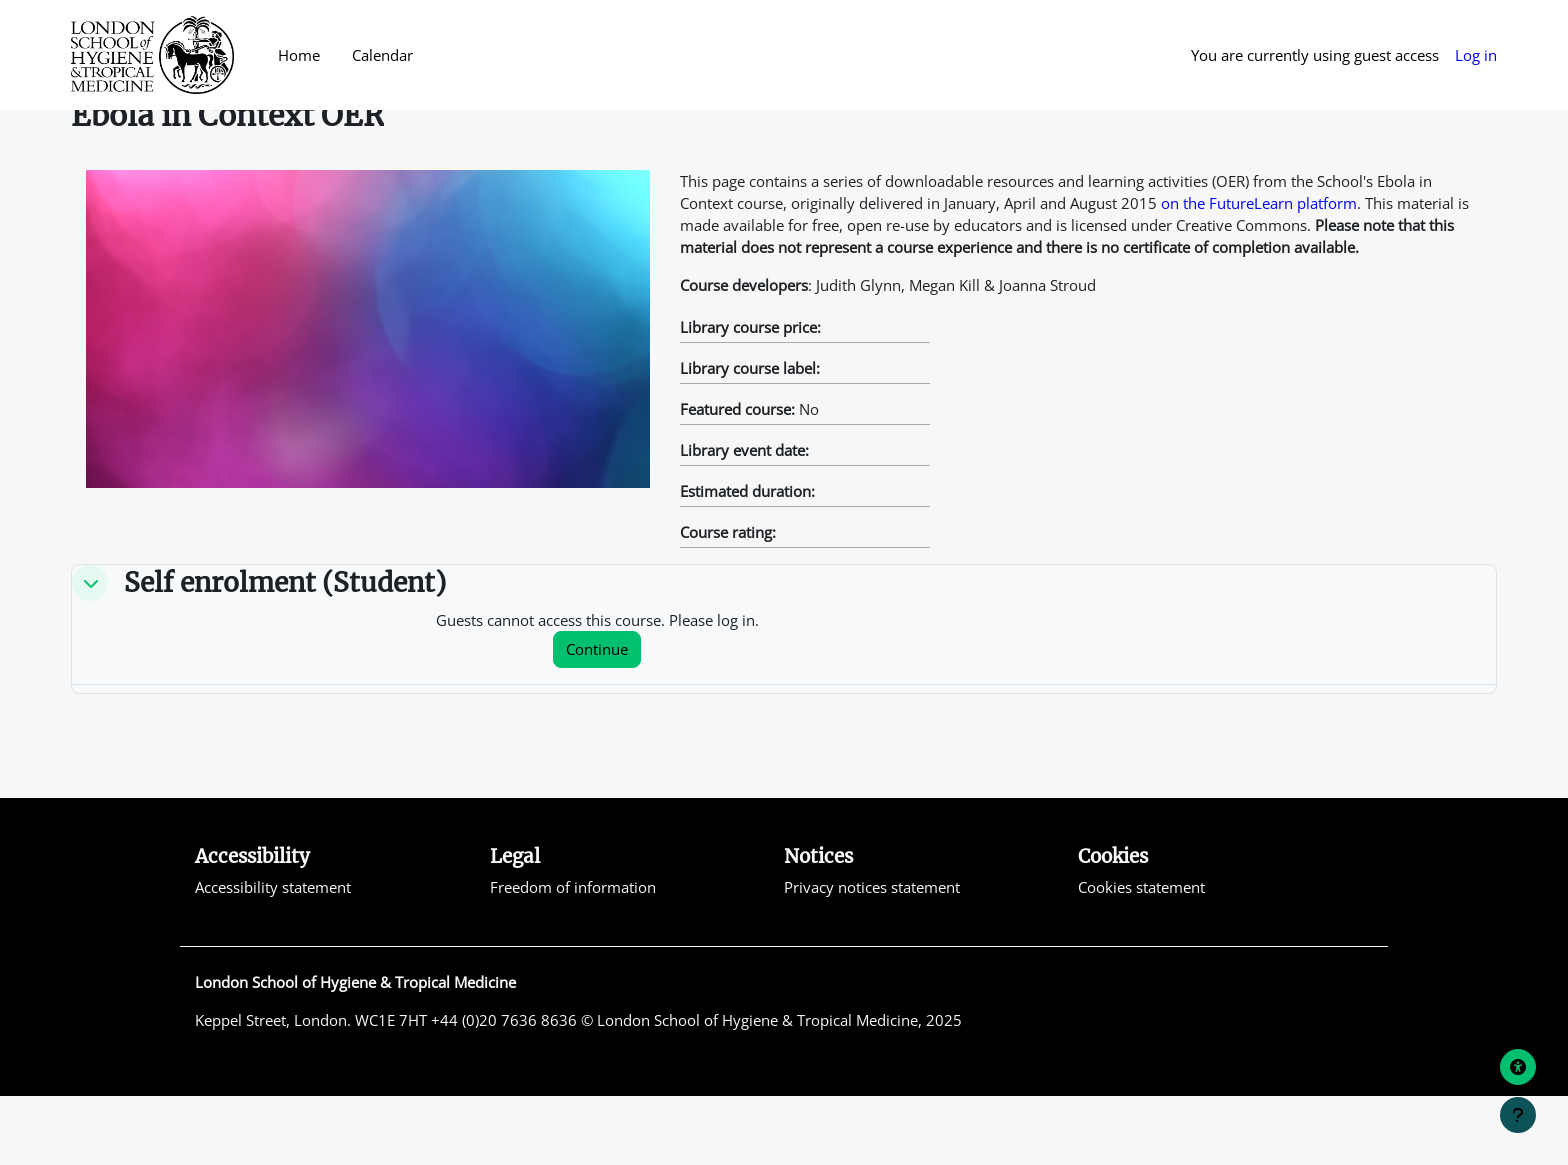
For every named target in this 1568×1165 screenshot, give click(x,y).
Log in (1476, 55)
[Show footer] (1518, 1115)
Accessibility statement (273, 955)
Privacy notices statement (872, 955)
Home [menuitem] (299, 55)
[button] (90, 651)
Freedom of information (573, 955)
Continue (597, 717)
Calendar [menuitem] (382, 55)
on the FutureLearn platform (1259, 269)
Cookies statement (1141, 955)
